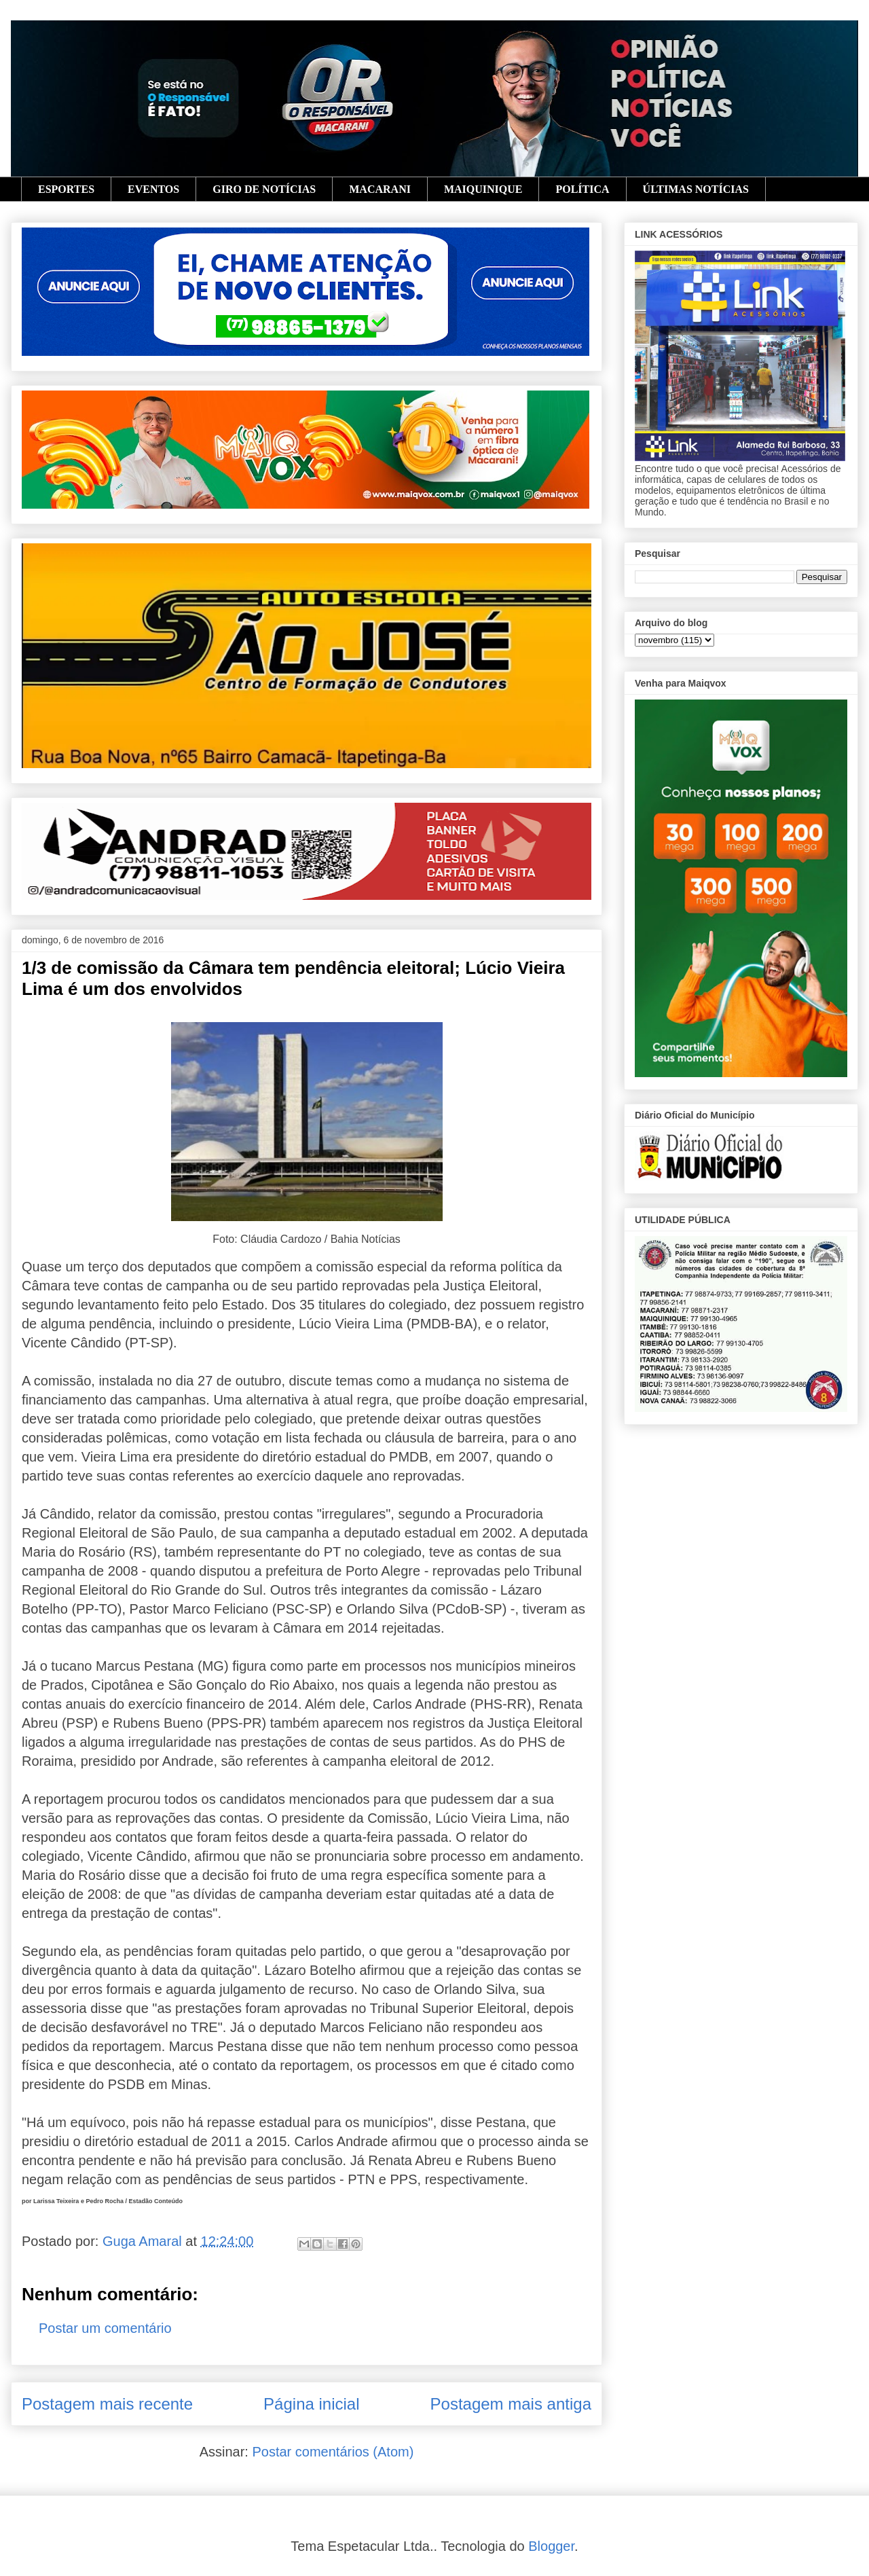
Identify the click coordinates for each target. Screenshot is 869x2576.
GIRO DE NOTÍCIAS (264, 189)
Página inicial (311, 2404)
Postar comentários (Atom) (332, 2451)
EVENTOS (153, 189)
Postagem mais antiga (510, 2404)
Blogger (551, 2546)
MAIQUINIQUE (483, 189)
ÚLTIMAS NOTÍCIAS (696, 189)
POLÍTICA (582, 189)
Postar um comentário (105, 2328)
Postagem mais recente (107, 2404)
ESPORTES (66, 189)
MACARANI (380, 189)
